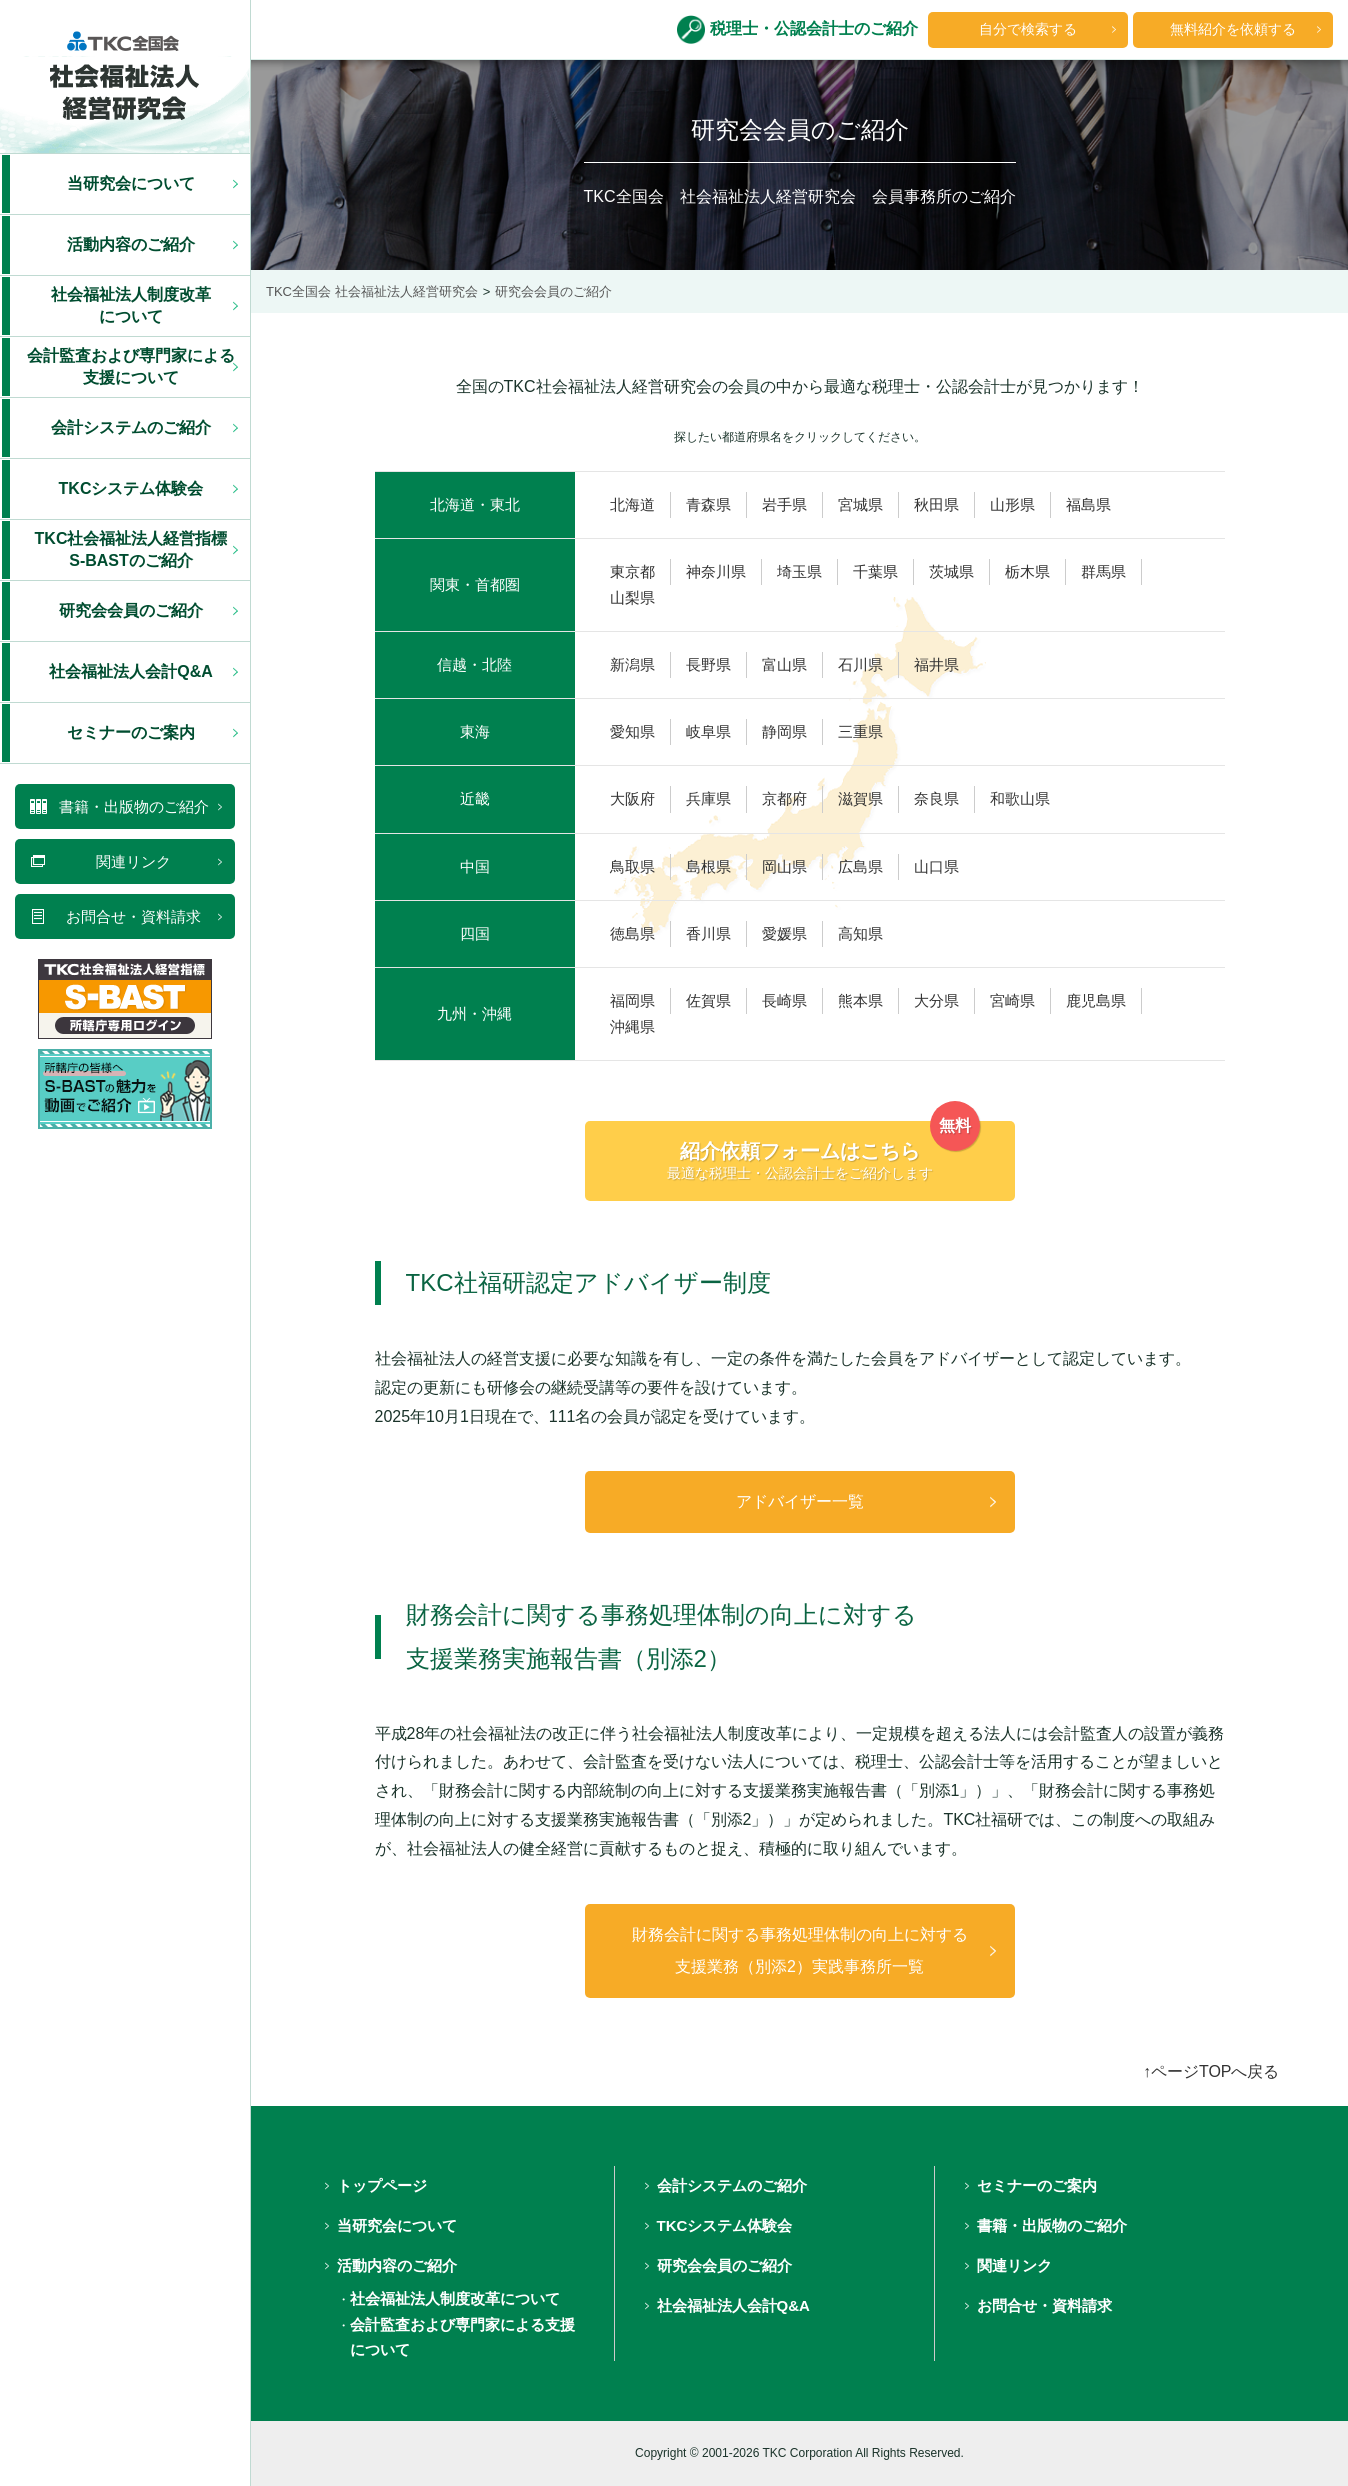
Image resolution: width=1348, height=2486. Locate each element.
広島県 (860, 867)
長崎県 (784, 1001)
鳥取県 (632, 867)
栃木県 (1027, 572)
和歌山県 (1020, 799)
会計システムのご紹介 (131, 427)
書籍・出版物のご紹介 (1052, 2225)
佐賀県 (708, 1001)
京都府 (784, 799)
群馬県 (1103, 572)
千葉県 (875, 572)
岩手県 (784, 505)
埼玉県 (799, 572)
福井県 (936, 665)
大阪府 (632, 799)
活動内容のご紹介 (131, 244)
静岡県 (784, 732)
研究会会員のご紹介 (131, 610)
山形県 (1012, 505)
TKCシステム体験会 (131, 488)
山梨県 (632, 598)
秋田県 (936, 505)
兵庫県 (708, 799)
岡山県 (784, 867)
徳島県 (632, 934)
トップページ (382, 2185)
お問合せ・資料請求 (1044, 2305)
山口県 (936, 867)
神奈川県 (716, 572)
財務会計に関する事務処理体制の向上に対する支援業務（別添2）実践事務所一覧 (800, 1950)
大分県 (936, 1001)
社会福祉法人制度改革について (455, 2298)
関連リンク (1014, 2265)
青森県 (708, 505)
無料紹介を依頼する (1233, 29)
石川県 (860, 665)
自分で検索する (1028, 29)
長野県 (708, 665)
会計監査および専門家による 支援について (131, 366)
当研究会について (131, 183)
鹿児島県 (1096, 1001)
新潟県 (632, 665)
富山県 (784, 665)
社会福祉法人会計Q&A (131, 671)
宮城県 (860, 505)
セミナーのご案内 (131, 732)
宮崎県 (1012, 1001)
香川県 (708, 934)
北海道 (632, 505)
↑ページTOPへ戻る (1211, 2071)
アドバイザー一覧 (800, 1501)
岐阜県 (708, 732)
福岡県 (632, 1001)
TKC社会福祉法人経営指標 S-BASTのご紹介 (131, 549)
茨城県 (951, 572)
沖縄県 (632, 1027)
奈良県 (936, 799)
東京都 (632, 572)
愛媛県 (784, 934)
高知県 (860, 934)
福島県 (1088, 505)
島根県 (708, 867)
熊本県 (860, 1001)
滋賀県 (860, 799)
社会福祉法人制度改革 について (131, 305)
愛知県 (632, 732)
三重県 (860, 732)
